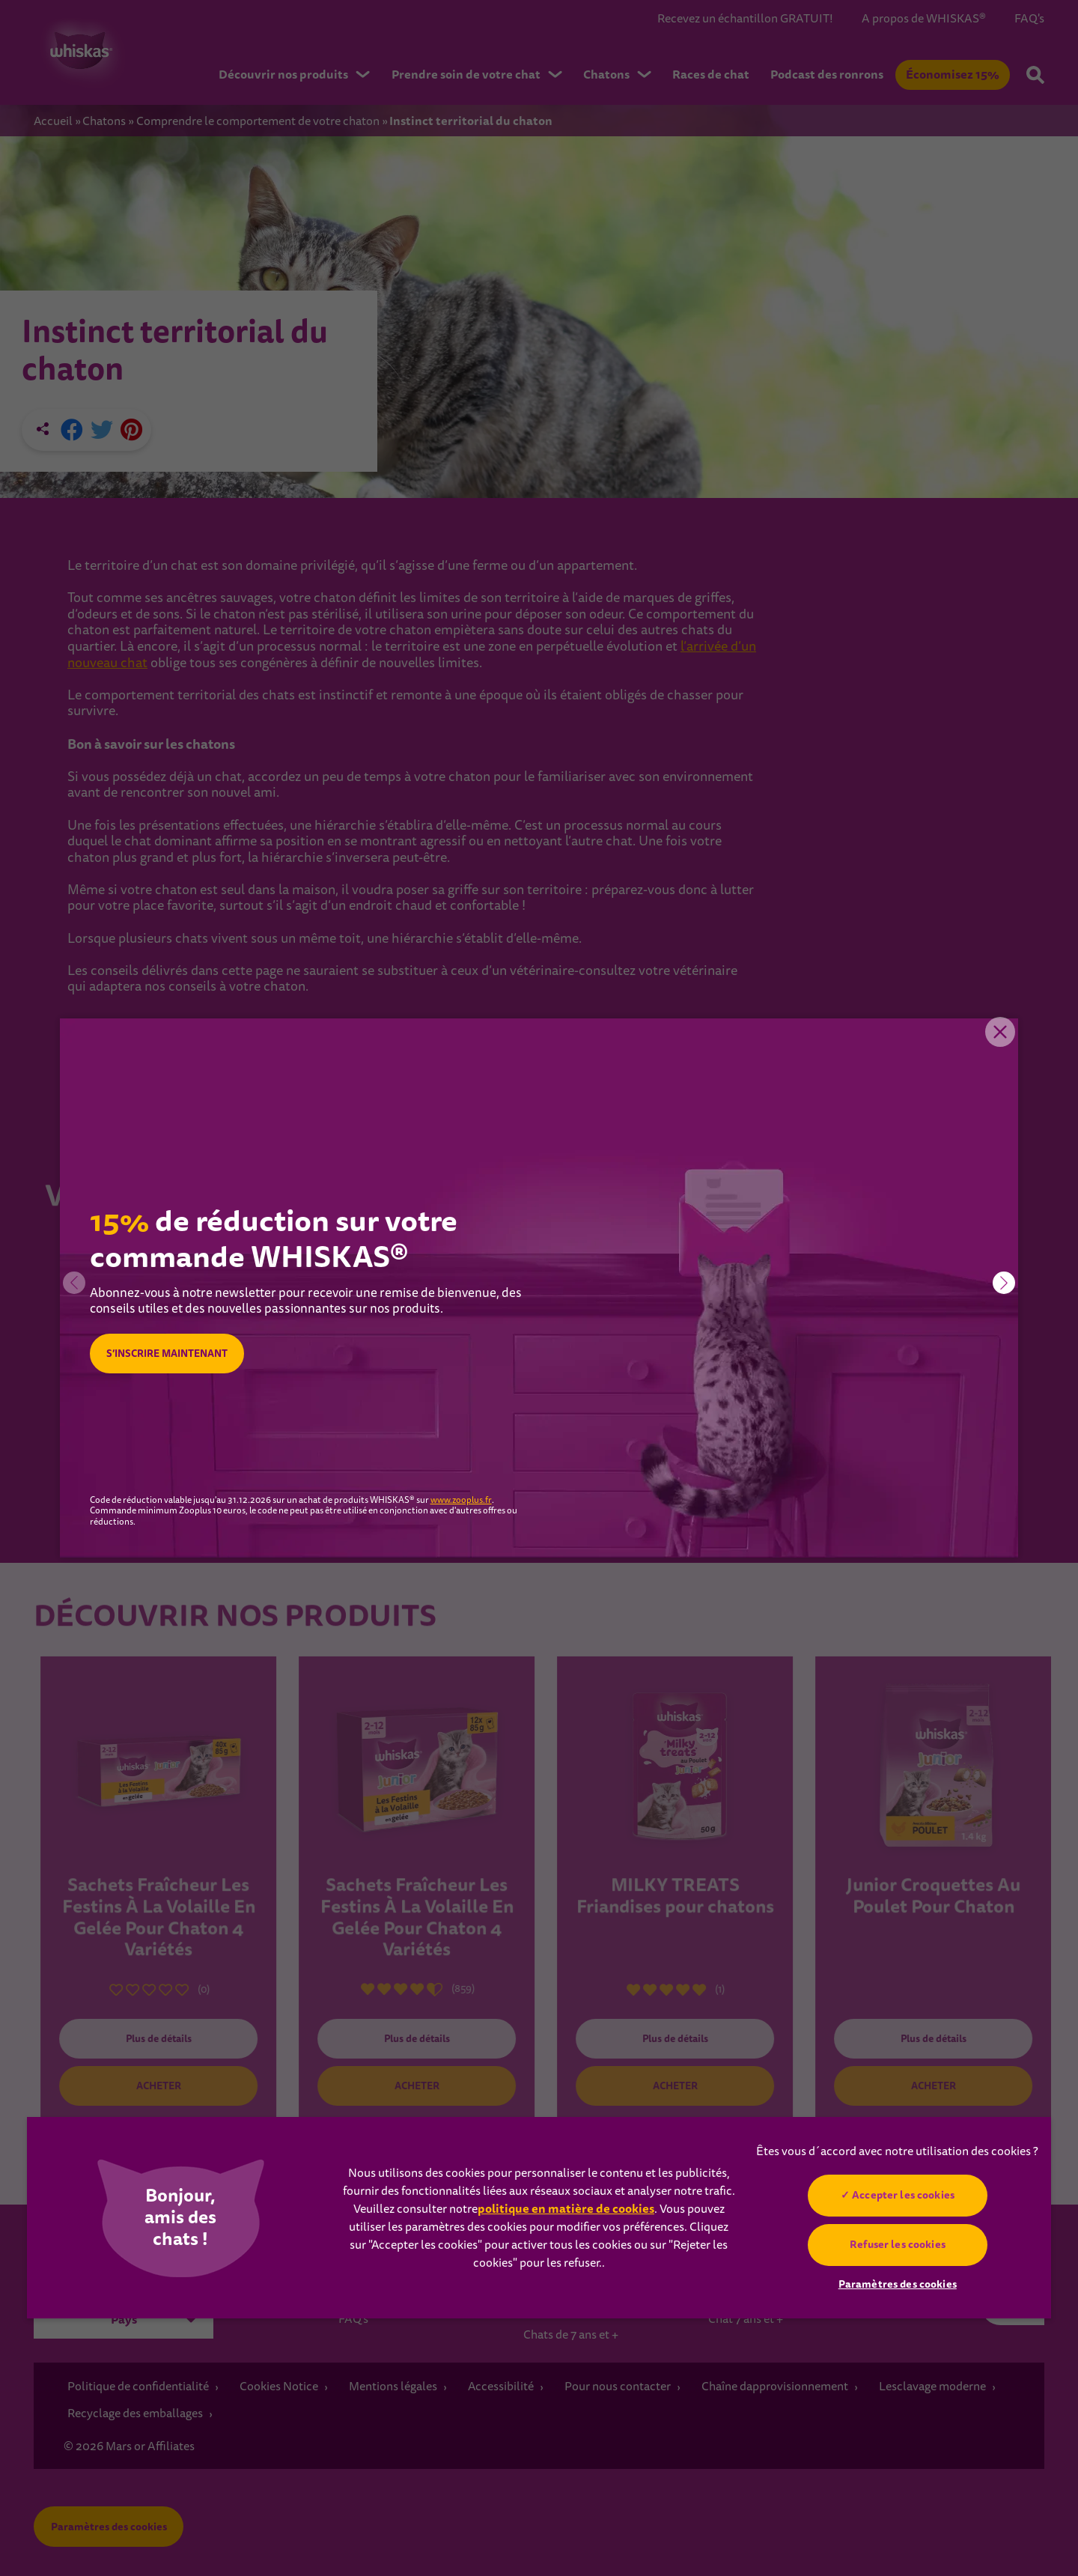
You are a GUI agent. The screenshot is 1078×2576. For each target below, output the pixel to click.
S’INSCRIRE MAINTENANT (174, 1353)
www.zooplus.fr (461, 1500)
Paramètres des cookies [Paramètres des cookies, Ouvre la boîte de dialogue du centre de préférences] (897, 2283)
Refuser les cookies (897, 2244)
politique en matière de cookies (566, 2208)
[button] (1004, 1283)
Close (996, 1041)
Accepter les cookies (903, 2194)
